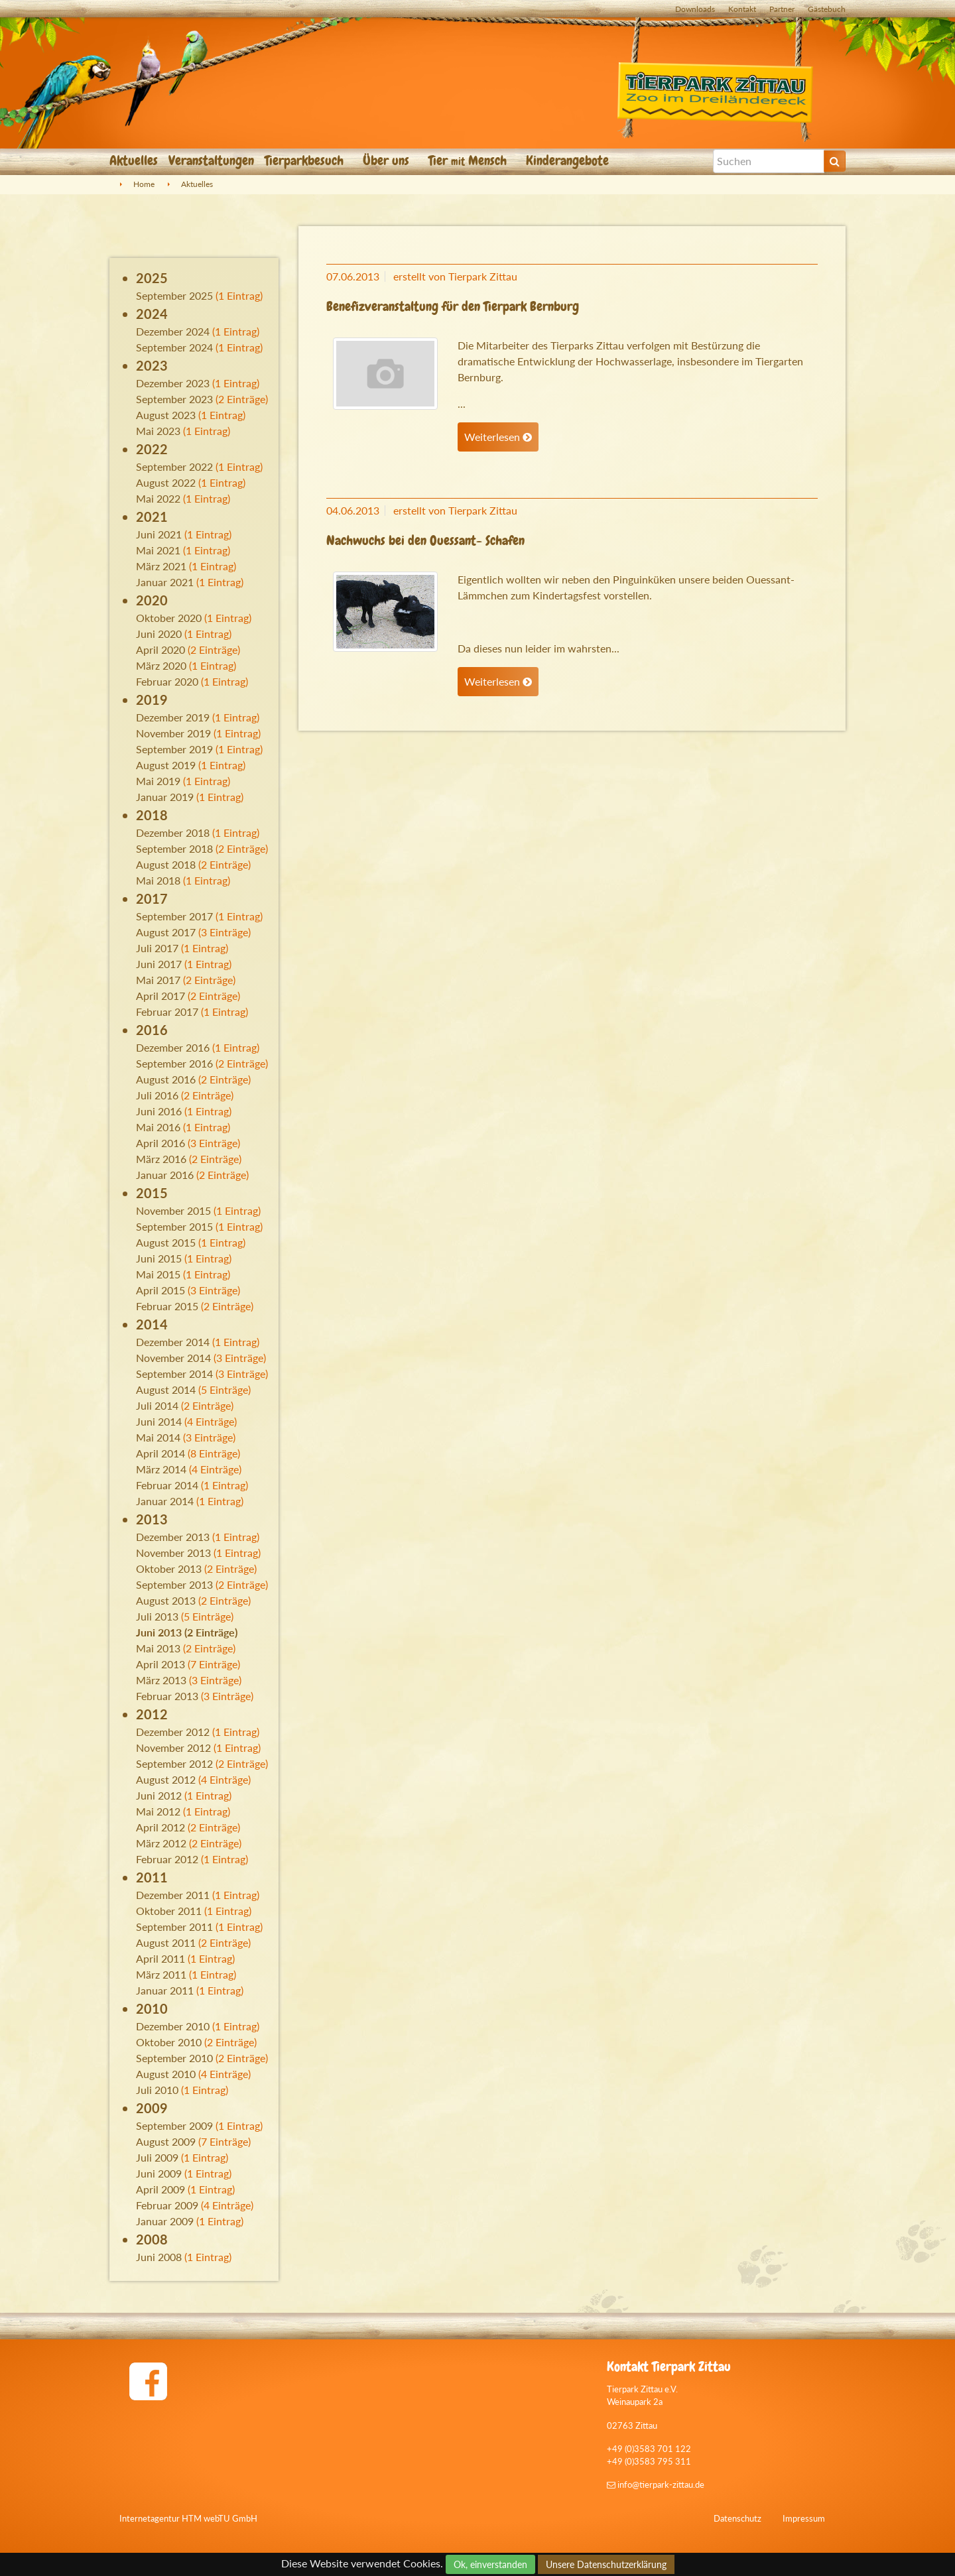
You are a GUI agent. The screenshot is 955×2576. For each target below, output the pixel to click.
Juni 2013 (159, 1632)
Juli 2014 (157, 1405)
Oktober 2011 (169, 1910)
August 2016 (166, 1079)
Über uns (388, 160)
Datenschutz (737, 2518)
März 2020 (161, 665)
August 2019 (166, 765)
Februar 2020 (167, 681)
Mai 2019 (158, 780)
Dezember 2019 (173, 717)
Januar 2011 (165, 1990)
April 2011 (160, 1958)
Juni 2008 (159, 2256)
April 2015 (160, 1290)
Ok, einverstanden (490, 2564)
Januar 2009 (165, 2221)
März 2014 (161, 1469)
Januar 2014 (165, 1501)
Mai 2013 (158, 1648)
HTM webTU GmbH (219, 2518)
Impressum (804, 2518)
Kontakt (742, 9)
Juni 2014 (159, 1421)
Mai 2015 (158, 1274)
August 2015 (166, 1242)
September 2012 (174, 1763)
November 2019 (173, 733)
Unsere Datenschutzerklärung (606, 2564)
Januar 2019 (165, 796)
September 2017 (174, 916)
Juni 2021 (159, 534)
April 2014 (160, 1453)
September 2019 (174, 749)
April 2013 (160, 1664)
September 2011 (174, 1926)
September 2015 (174, 1226)
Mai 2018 (158, 880)
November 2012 (173, 1747)
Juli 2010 (157, 2089)
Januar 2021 (165, 582)
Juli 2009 (157, 2157)
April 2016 (160, 1142)
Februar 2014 (167, 1485)
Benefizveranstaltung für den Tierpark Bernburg (452, 306)
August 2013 (166, 1600)
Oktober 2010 (169, 2042)
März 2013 (161, 1680)
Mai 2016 (158, 1127)
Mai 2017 (158, 979)
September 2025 (174, 295)
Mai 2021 (158, 550)
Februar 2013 (167, 1695)
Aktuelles (133, 160)
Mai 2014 (158, 1437)
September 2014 (174, 1373)
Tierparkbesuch (306, 160)
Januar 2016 (165, 1174)
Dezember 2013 (173, 1536)
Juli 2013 (157, 1616)
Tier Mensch (469, 160)
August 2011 (166, 1942)
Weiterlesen (498, 436)
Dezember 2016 (173, 1047)
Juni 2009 (159, 2173)
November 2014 (173, 1357)
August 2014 (166, 1389)
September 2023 (174, 399)
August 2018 (166, 864)
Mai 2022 (158, 498)
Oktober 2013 (169, 1568)
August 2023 (166, 414)
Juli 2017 (157, 948)
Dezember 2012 (173, 1731)
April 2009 (160, 2189)
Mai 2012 (158, 1811)
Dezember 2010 (173, 2026)
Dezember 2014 (173, 1341)
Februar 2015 (167, 1306)
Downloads (695, 9)
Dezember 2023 (173, 383)
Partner (782, 9)
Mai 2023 (158, 430)
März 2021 (161, 566)
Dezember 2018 (173, 832)
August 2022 (166, 482)
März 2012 (161, 1843)
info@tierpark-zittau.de (655, 2484)
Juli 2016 (157, 1095)
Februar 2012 (167, 1859)
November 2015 (173, 1210)
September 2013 (174, 1584)
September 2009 (174, 2125)
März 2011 (161, 1974)
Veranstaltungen (211, 160)
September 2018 (174, 848)
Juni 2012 (159, 1795)
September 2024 (174, 347)
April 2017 (160, 995)
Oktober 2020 (169, 617)
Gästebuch (827, 9)
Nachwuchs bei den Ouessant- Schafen (425, 540)
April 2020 (160, 649)
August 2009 (166, 2141)
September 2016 (174, 1063)
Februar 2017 (167, 1011)
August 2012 (166, 1779)
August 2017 (166, 932)
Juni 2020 (159, 633)
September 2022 (174, 466)
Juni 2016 (159, 1111)
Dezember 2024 (173, 331)
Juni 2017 (159, 963)
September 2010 (174, 2058)
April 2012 (160, 1827)
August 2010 (166, 2073)
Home (144, 184)
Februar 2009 (167, 2205)
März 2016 (161, 1158)
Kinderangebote (569, 160)
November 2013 (173, 1552)
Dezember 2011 (173, 1894)
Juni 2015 (159, 1258)
